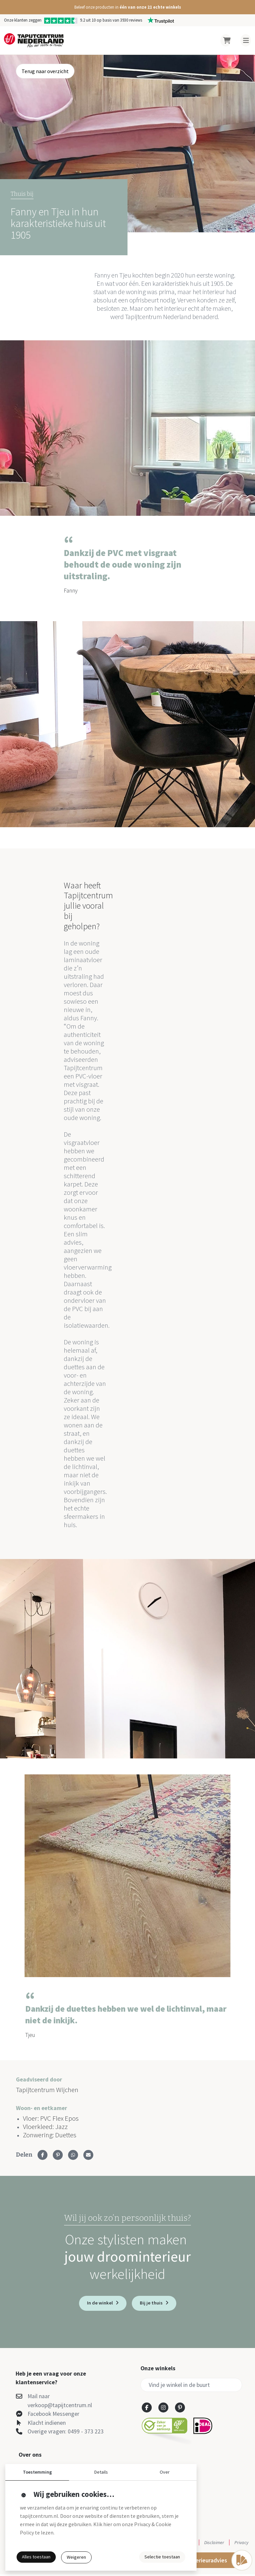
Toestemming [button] (37, 2472)
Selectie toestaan (162, 2557)
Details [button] (101, 2472)
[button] (127, 7)
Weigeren (76, 2557)
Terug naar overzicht (45, 71)
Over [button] (165, 2472)
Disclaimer (214, 2544)
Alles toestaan (36, 2557)
